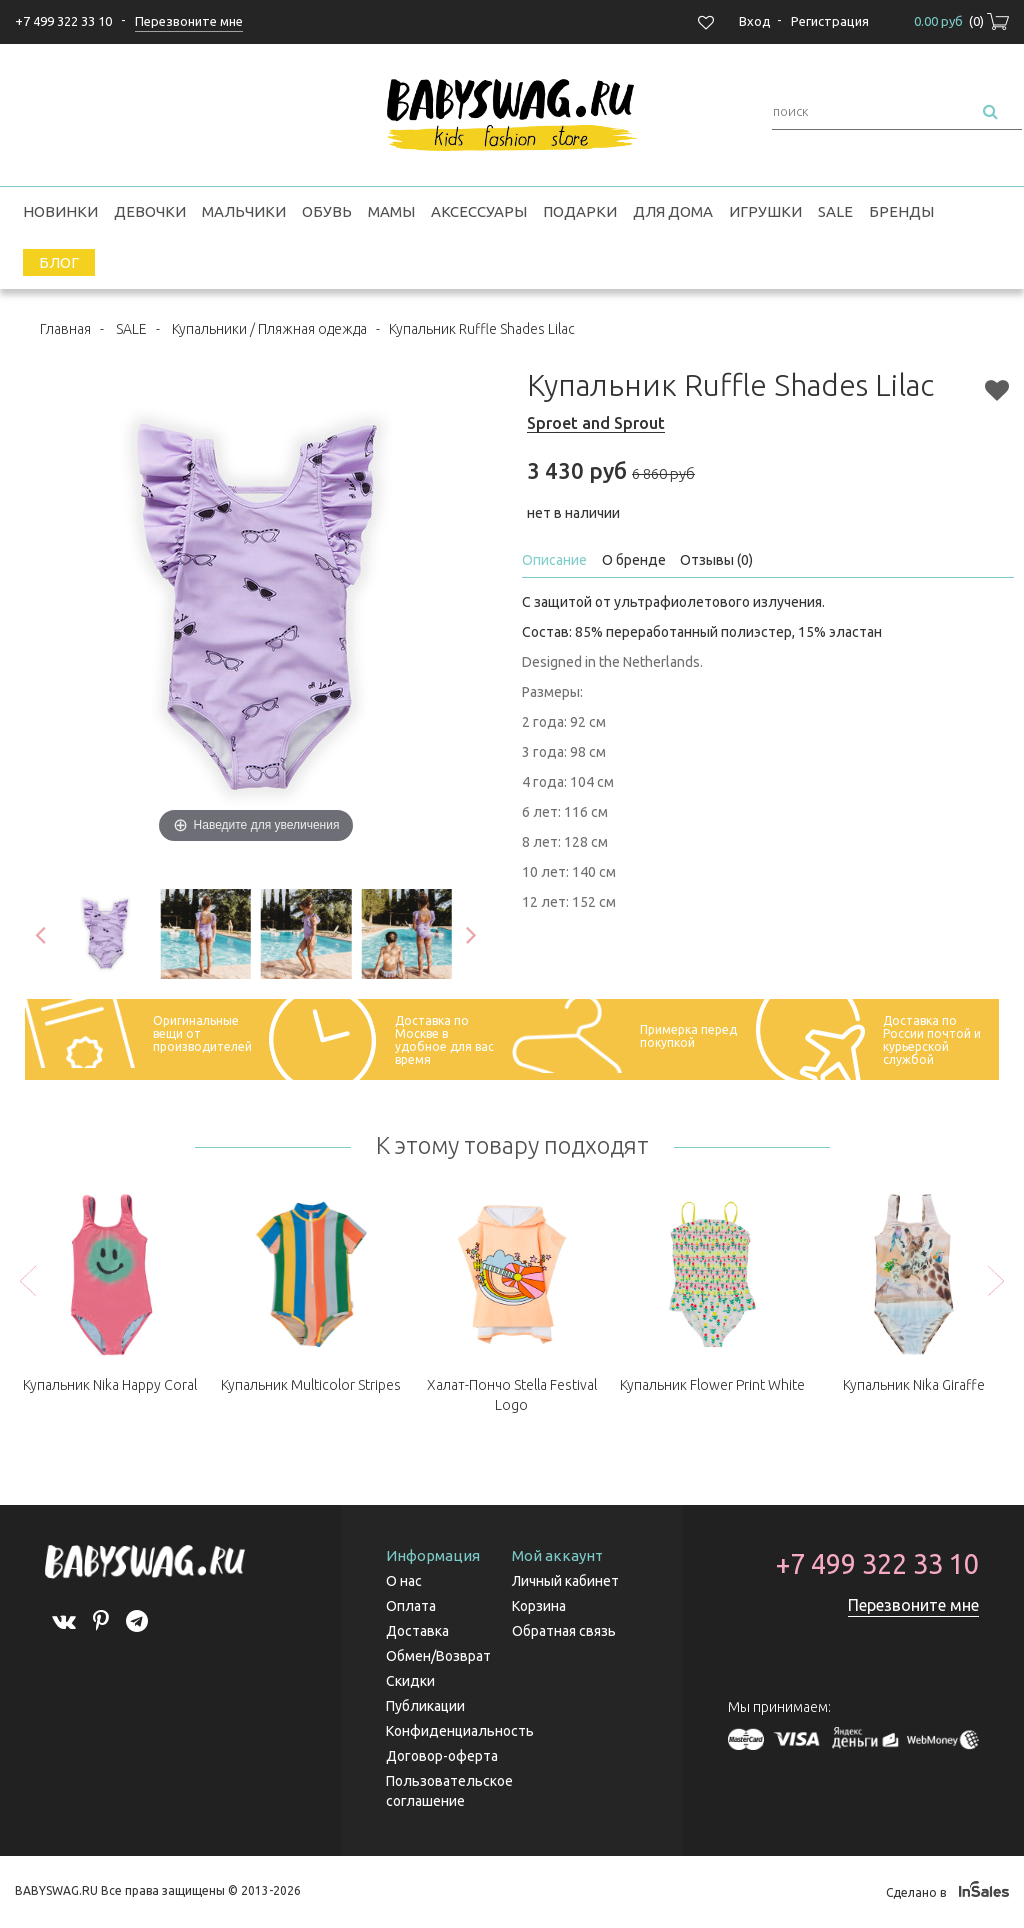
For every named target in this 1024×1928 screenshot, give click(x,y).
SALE (835, 211)
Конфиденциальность (460, 1731)
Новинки (60, 211)
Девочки (150, 211)
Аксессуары (479, 211)
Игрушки (765, 211)
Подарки (580, 211)
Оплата (411, 1606)
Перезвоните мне (913, 1605)
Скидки (410, 1681)
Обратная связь (564, 1631)
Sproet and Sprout (596, 423)
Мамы (391, 211)
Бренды (901, 211)
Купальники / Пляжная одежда (269, 329)
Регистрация (830, 21)
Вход (755, 21)
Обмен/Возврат (438, 1656)
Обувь (327, 211)
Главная (65, 329)
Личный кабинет (565, 1581)
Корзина (539, 1606)
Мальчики (244, 211)
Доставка (417, 1631)
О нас (404, 1581)
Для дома (673, 211)
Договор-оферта (442, 1756)
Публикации (425, 1706)
